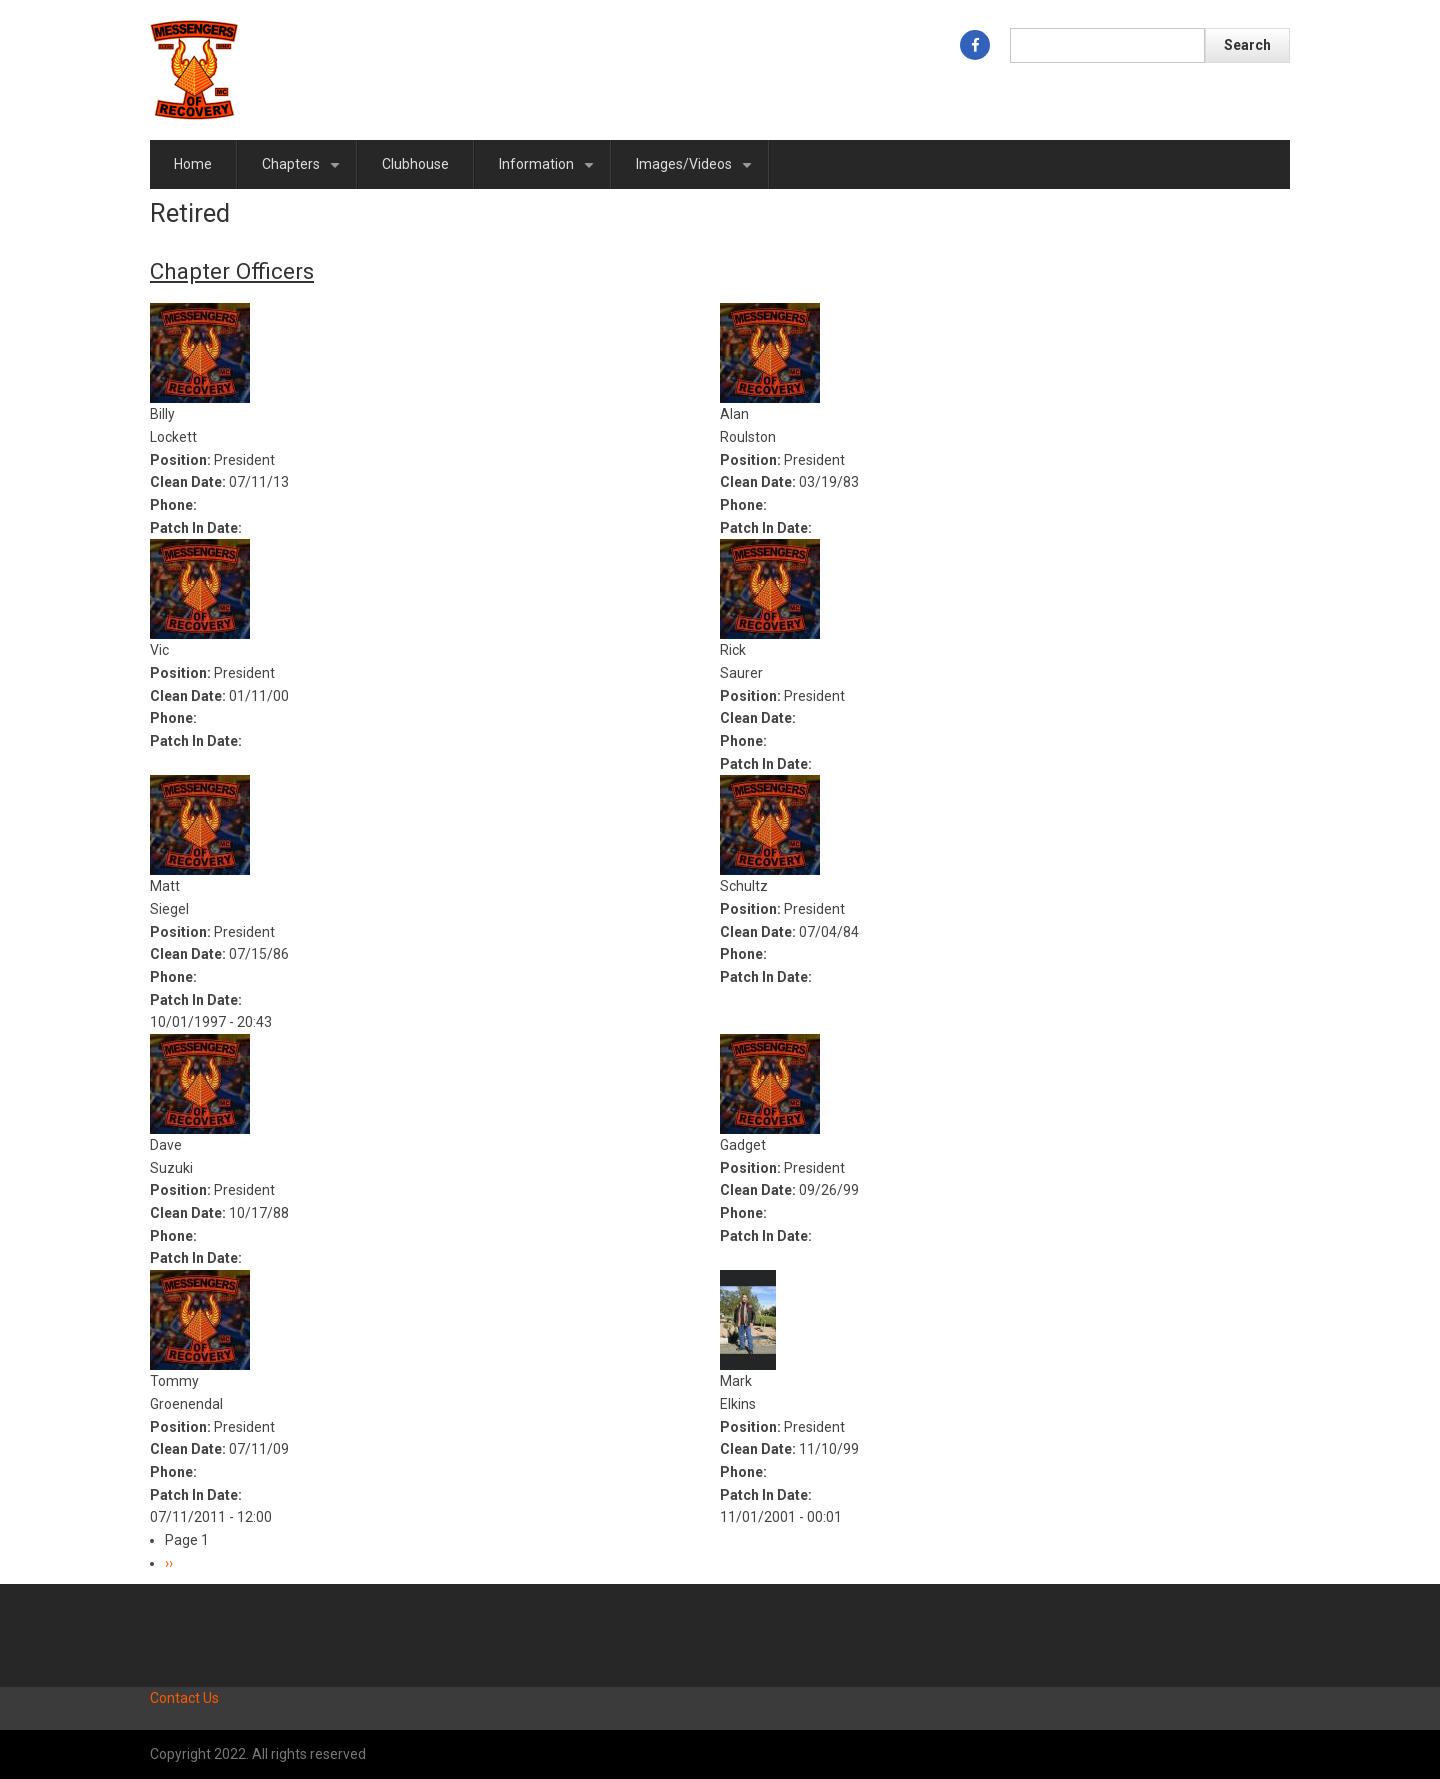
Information (550, 172)
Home (193, 164)
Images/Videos (697, 172)
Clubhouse (415, 164)
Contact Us (184, 1698)
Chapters (304, 172)
